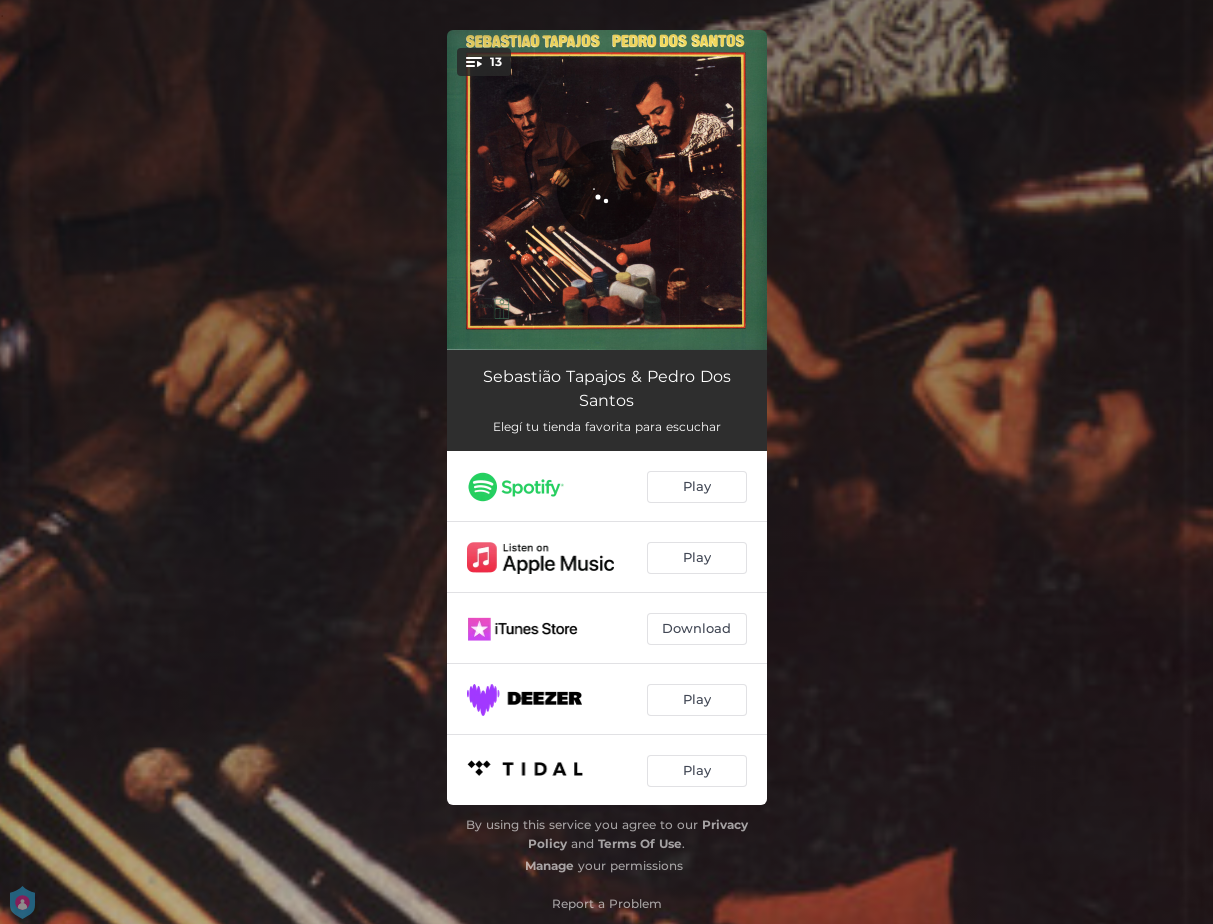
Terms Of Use (640, 843)
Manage (549, 865)
